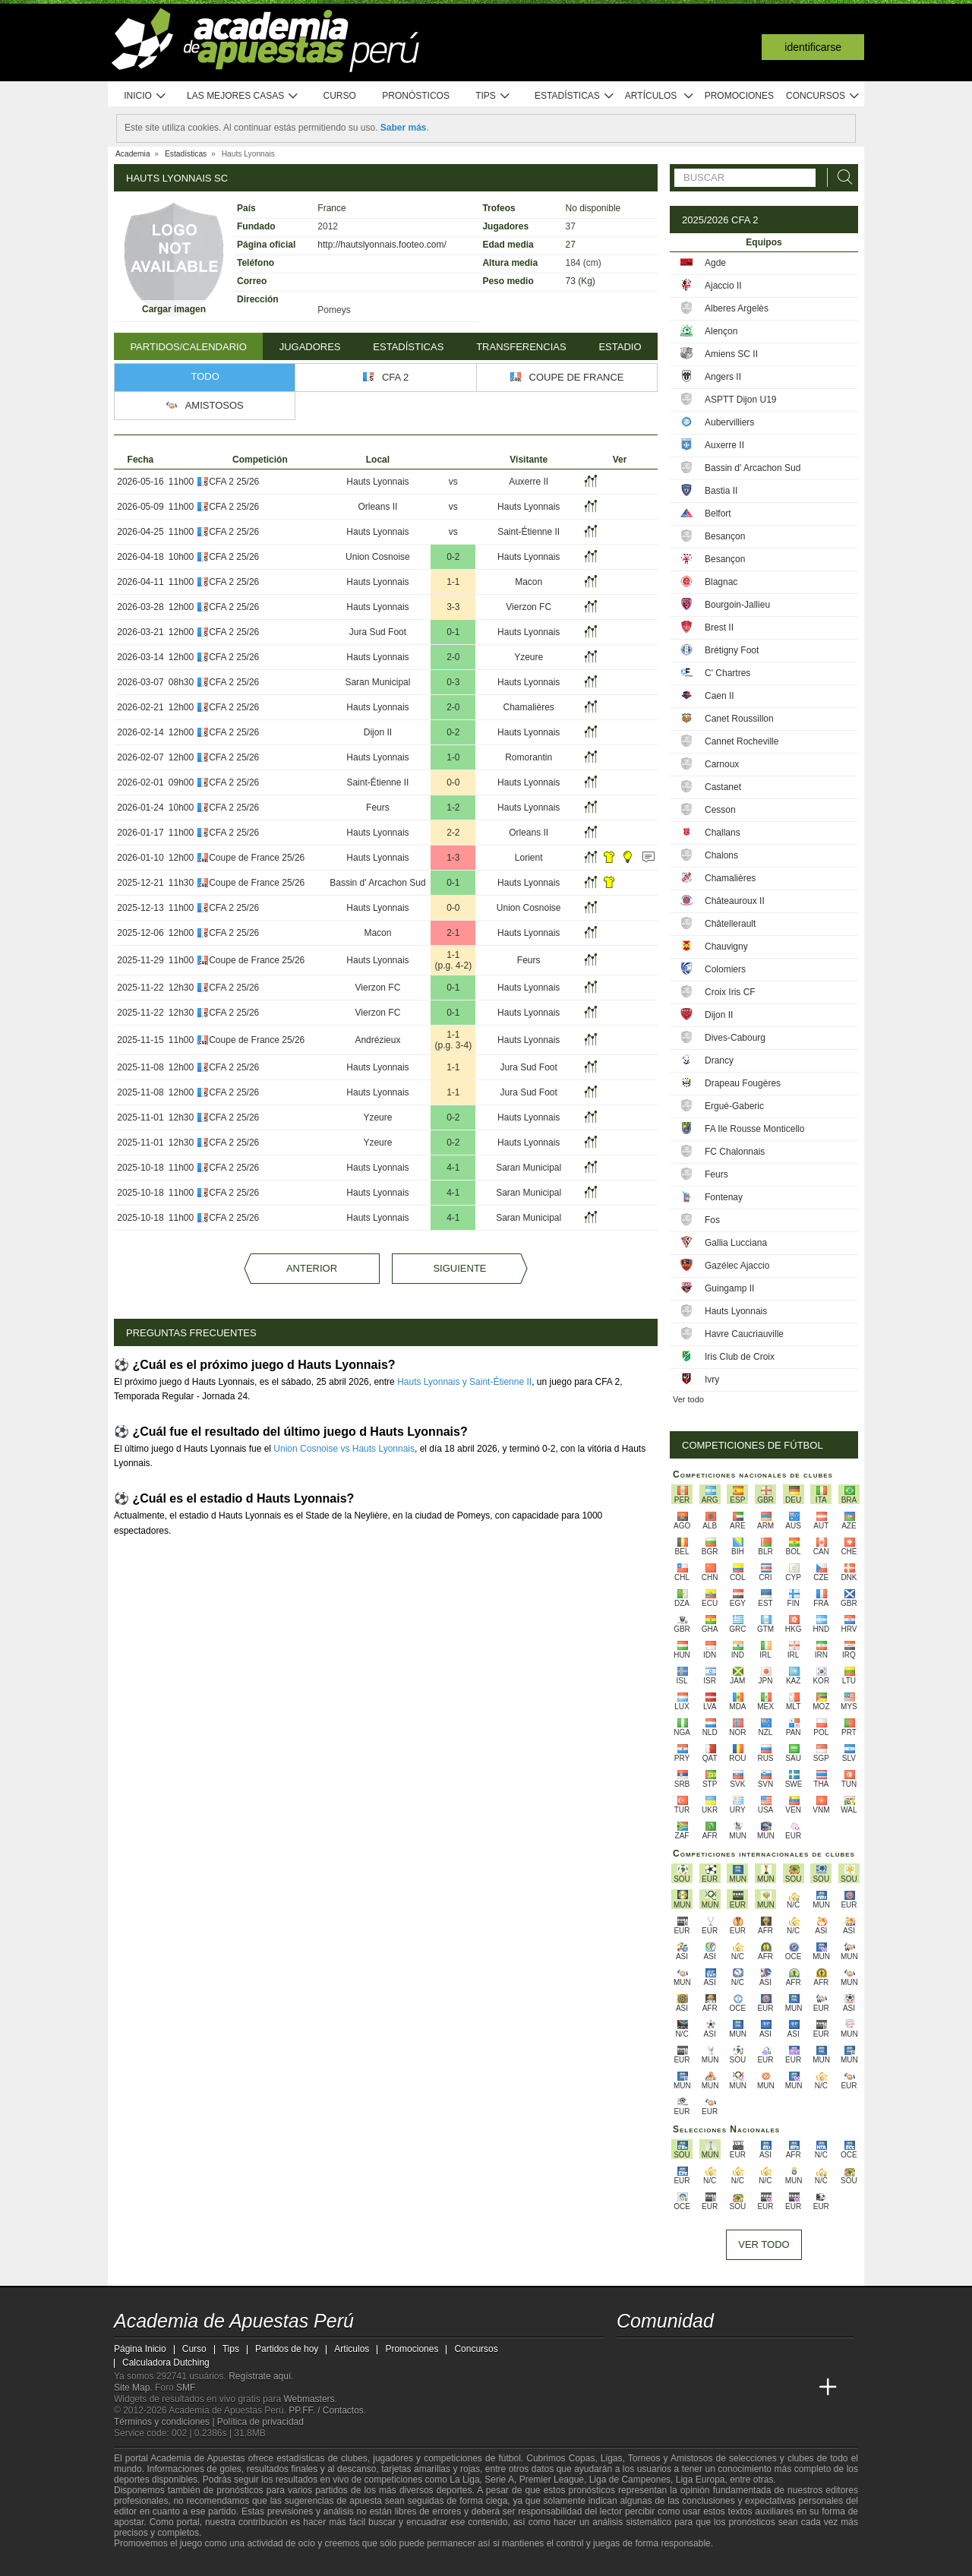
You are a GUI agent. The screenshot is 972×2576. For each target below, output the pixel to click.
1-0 (453, 757)
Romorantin (528, 757)
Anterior (311, 1268)
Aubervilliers (729, 422)
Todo (205, 376)
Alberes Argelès (736, 308)
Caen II (719, 696)
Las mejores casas (243, 96)
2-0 (453, 657)
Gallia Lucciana (736, 1242)
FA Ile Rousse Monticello (754, 1129)
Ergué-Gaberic (734, 1106)
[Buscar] (840, 177)
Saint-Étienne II (528, 531)
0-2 (453, 557)
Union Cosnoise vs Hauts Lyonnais (344, 1448)
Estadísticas (574, 96)
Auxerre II (528, 481)
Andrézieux (377, 1040)
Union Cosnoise (378, 557)
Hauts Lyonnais (377, 481)
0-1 (453, 632)
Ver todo (688, 1399)
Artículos (659, 96)
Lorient (529, 857)
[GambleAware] (152, 2563)
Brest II (719, 627)
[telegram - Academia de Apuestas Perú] (714, 2356)
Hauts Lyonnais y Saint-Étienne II (464, 1382)
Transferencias (521, 346)
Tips (492, 96)
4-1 (453, 1167)
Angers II (723, 376)
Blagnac (721, 582)
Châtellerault (730, 923)
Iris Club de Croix (740, 1356)
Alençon (721, 331)
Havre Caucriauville (744, 1334)
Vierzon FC (528, 607)
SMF (185, 2387)
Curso (339, 95)
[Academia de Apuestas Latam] (771, 2388)
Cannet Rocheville (741, 741)
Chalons (721, 855)
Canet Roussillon (739, 718)
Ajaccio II (723, 285)
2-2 (453, 832)
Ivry (712, 1379)
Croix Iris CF (730, 992)
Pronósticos (416, 95)
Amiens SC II (731, 354)
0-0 (453, 782)
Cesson (720, 809)
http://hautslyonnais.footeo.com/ (381, 244)
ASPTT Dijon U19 (740, 399)
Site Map (132, 2387)
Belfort (718, 513)
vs (453, 481)
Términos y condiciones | (165, 2421)
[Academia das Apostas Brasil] (686, 2388)
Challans (722, 832)
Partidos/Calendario (188, 346)
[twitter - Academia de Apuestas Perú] (629, 2356)
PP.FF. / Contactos (326, 2410)
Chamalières (528, 707)
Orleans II (377, 506)
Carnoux (722, 764)
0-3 (453, 682)
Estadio (619, 346)
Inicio (145, 96)
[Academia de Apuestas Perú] (629, 2388)
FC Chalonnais (735, 1151)
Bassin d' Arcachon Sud (377, 882)
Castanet (723, 787)
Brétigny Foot (732, 650)
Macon (528, 582)
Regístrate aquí (260, 2376)
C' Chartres (727, 673)
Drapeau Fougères (743, 1083)
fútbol (509, 2458)
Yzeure (528, 657)
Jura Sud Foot (377, 632)
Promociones (739, 95)
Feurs (378, 807)
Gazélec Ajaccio (737, 1265)
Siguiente (459, 1268)
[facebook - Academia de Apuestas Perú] (686, 2356)
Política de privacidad (260, 2421)
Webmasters (308, 2399)
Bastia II (721, 490)
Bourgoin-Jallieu (737, 604)
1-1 (453, 582)
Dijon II (378, 732)
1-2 (453, 807)
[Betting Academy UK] (800, 2388)
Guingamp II (729, 1288)
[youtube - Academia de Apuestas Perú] (658, 2356)
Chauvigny (726, 946)
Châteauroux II (735, 901)
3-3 (453, 607)
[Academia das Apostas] (658, 2388)
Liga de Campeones (630, 2479)
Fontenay (724, 1197)
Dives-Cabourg (735, 1037)
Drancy (719, 1060)
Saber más (403, 127)
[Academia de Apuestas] (743, 2388)
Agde (715, 263)
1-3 (453, 857)
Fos (712, 1220)
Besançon (725, 536)
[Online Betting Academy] (714, 2388)
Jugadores (310, 346)
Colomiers (725, 969)
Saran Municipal (377, 682)
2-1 (453, 933)
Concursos (823, 96)
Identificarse (812, 47)
